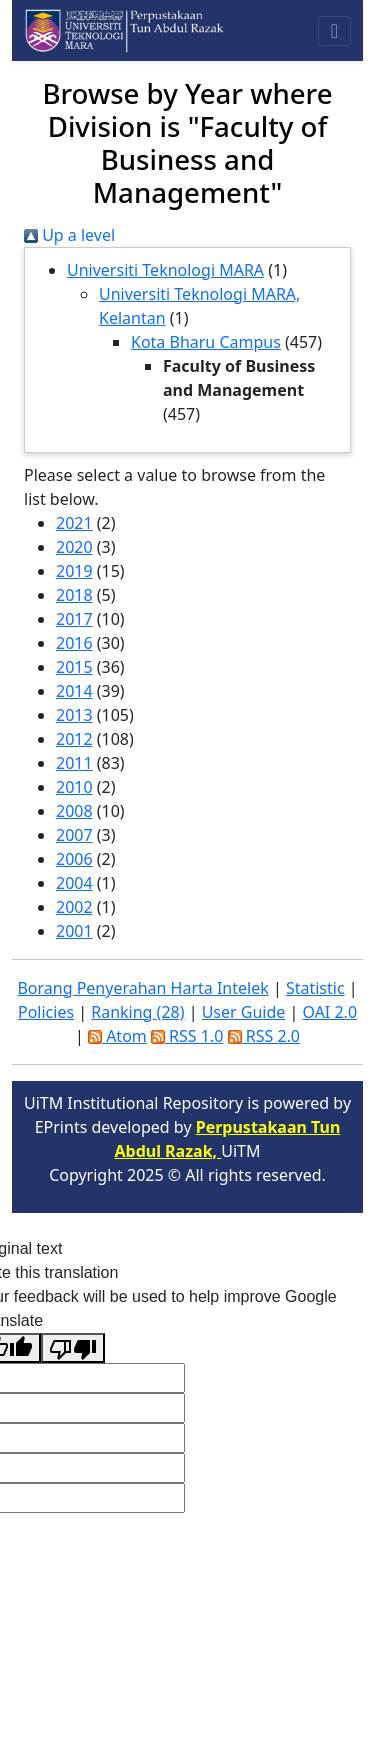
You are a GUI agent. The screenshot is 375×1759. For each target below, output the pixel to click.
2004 (74, 883)
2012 (74, 739)
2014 (74, 691)
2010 (74, 787)
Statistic (315, 988)
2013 (74, 715)
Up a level (69, 235)
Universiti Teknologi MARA (165, 270)
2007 (74, 835)
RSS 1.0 (187, 1036)
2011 (74, 763)
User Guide (244, 1012)
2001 (74, 931)
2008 (74, 811)
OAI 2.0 (329, 1012)
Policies (46, 1012)
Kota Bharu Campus (206, 342)
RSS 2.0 (264, 1036)
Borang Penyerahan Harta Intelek (142, 988)
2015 (74, 667)
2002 (74, 907)
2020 (74, 547)
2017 (74, 619)
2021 (74, 523)
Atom (117, 1036)
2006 (74, 859)
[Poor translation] (73, 1348)
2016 (74, 643)
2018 (74, 595)
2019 (74, 571)
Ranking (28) (137, 1012)
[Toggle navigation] (334, 31)
